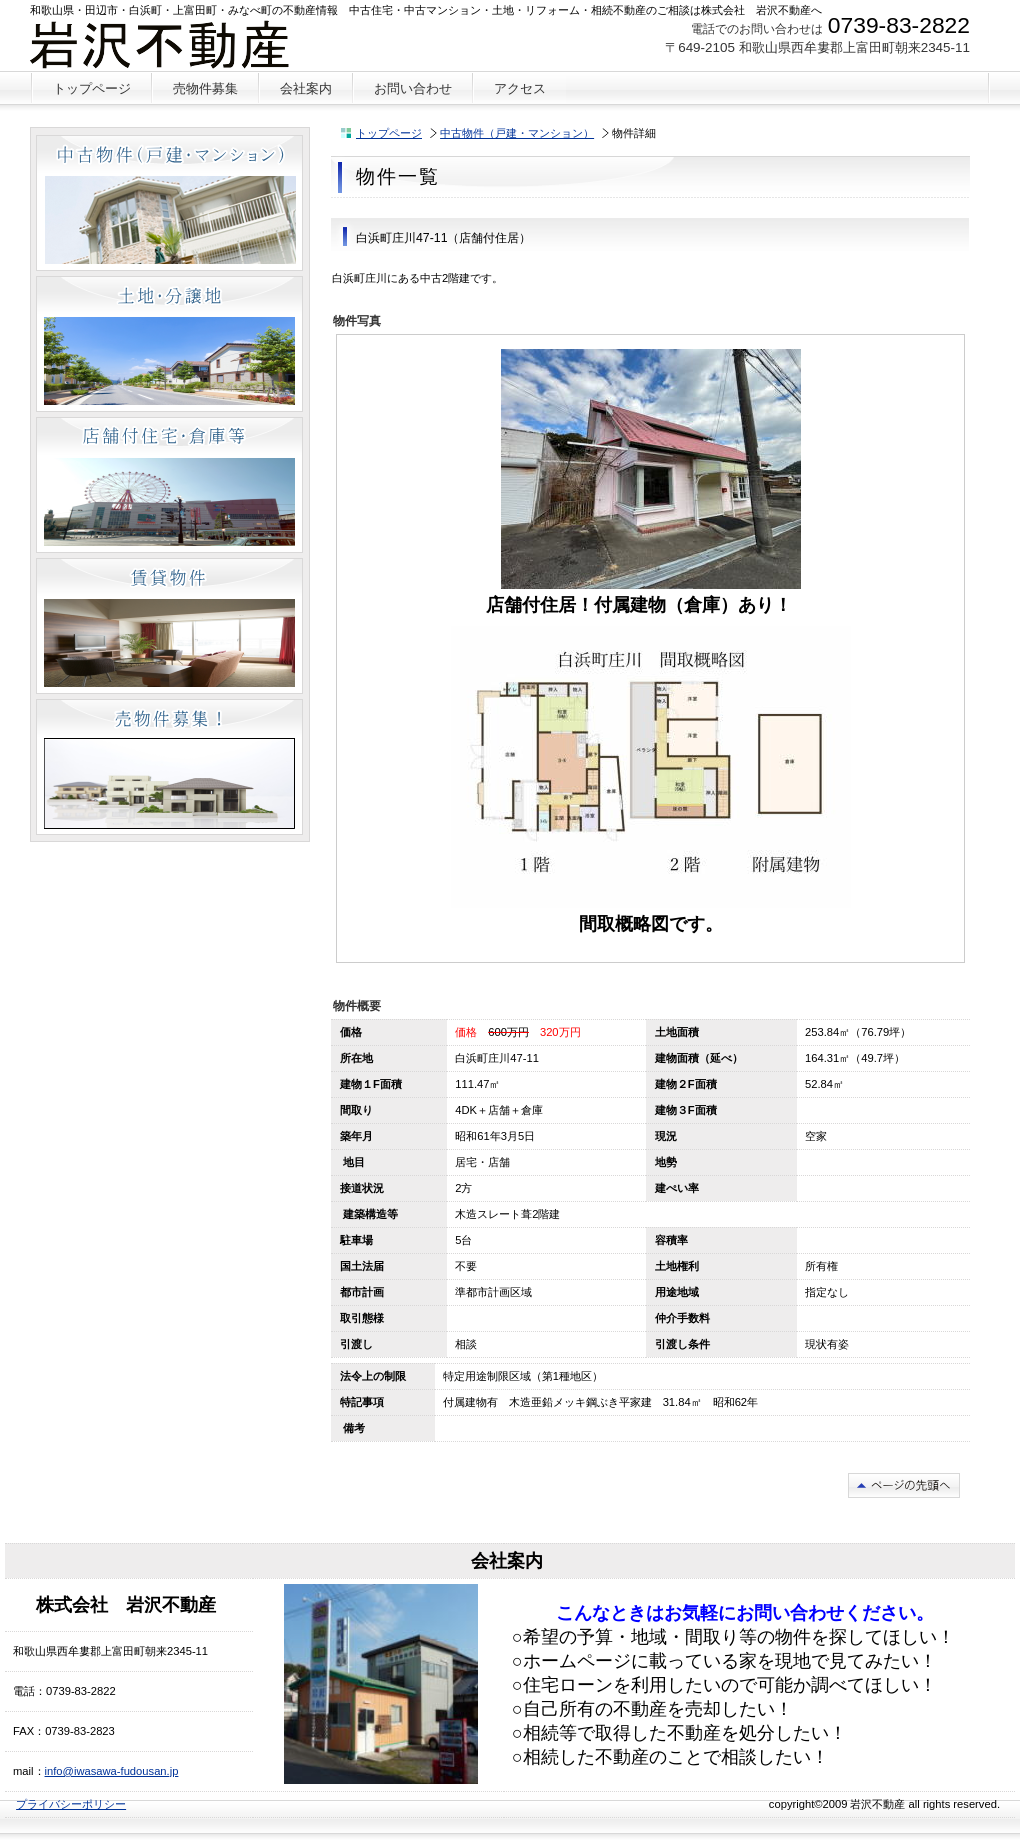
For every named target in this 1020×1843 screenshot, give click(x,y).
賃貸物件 (169, 626)
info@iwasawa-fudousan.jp (112, 1771)
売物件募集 (169, 767)
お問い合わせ (413, 88)
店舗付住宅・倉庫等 (169, 485)
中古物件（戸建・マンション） (517, 133)
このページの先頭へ (904, 1485)
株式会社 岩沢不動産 (178, 45)
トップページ (389, 133)
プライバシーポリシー (71, 1804)
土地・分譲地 (169, 344)
